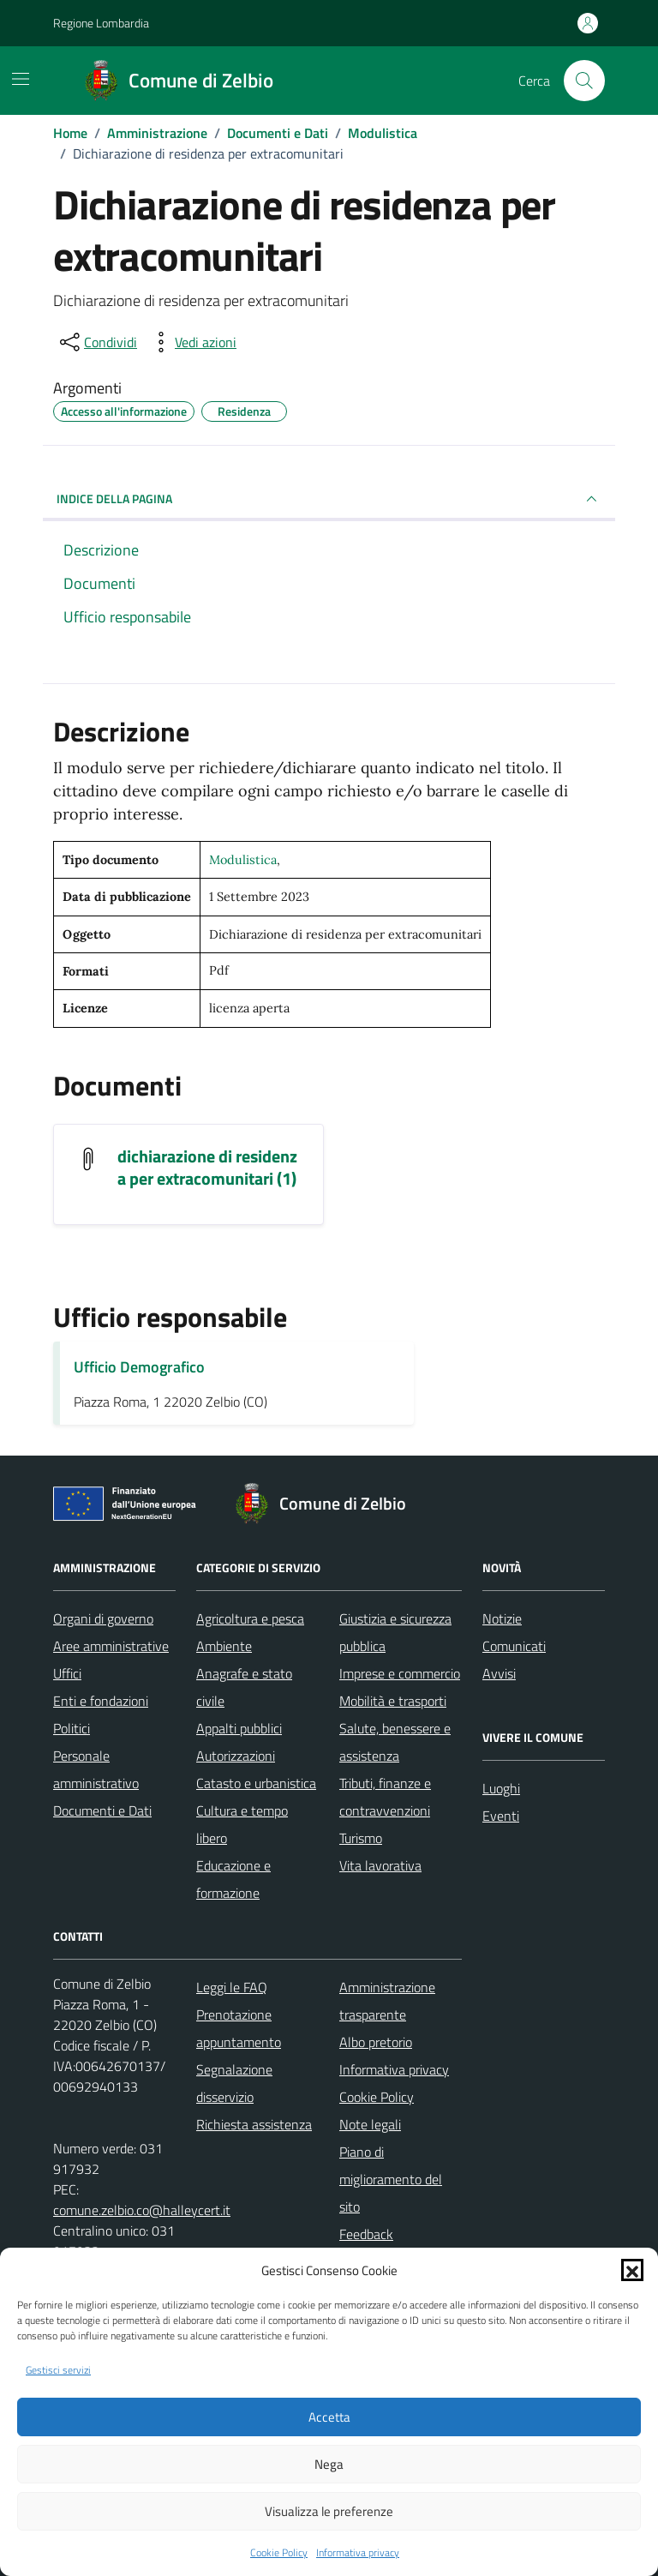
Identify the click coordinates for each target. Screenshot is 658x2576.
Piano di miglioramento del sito (390, 2179)
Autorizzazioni (235, 1755)
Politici (71, 1728)
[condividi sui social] (97, 342)
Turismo (360, 1838)
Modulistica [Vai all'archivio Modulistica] (243, 860)
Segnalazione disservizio (234, 2083)
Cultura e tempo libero (242, 1824)
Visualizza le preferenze (329, 2511)
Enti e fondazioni (100, 1700)
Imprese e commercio (399, 1673)
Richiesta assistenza (254, 2124)
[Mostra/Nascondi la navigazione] (20, 79)
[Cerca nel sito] (584, 80)
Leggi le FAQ (231, 1987)
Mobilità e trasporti (392, 1700)
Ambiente (224, 1646)
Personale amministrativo (96, 1769)
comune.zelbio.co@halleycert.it (141, 2210)
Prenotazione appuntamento (238, 2028)
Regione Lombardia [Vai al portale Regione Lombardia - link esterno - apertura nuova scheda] (101, 23)
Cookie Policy (279, 2553)
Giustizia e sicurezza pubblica (395, 1632)
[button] (632, 2270)
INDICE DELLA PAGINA (329, 499)
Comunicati (514, 1646)
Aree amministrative (111, 1646)
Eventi (500, 1815)
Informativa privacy (357, 2553)
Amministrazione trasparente (387, 2001)
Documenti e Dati (102, 1810)
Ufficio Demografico (139, 1366)
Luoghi (501, 1788)
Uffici (67, 1673)
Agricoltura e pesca (250, 1618)
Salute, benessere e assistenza (395, 1742)
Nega (329, 2464)
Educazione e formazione (233, 1879)
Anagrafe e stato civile (244, 1687)
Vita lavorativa (380, 1865)
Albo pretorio (375, 2042)
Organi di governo (103, 1618)
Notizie (502, 1618)
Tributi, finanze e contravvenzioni (385, 1797)
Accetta (329, 2417)
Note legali (370, 2124)
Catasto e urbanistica (256, 1783)
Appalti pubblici (239, 1728)
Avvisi (499, 1673)
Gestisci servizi (58, 2370)
